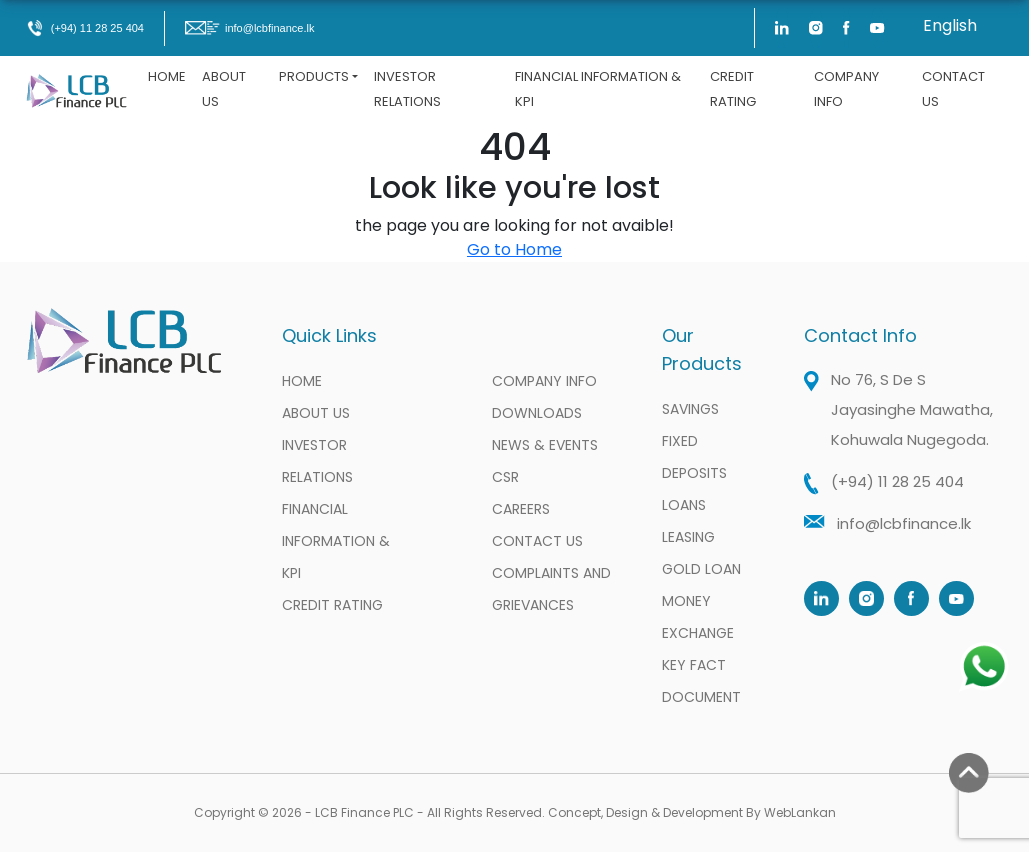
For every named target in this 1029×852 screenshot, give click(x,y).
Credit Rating (733, 89)
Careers (521, 509)
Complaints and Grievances (551, 589)
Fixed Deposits (694, 457)
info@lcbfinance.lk (249, 28)
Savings (690, 409)
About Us (224, 89)
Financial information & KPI (598, 89)
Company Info (846, 89)
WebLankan (800, 812)
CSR (505, 477)
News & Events (545, 445)
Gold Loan (701, 569)
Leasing (688, 537)
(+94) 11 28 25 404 (85, 28)
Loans (684, 505)
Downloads (537, 413)
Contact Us (953, 89)
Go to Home (514, 249)
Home (167, 76)
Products (314, 76)
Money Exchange (698, 617)
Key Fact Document (701, 681)
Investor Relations (407, 89)
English (950, 25)
